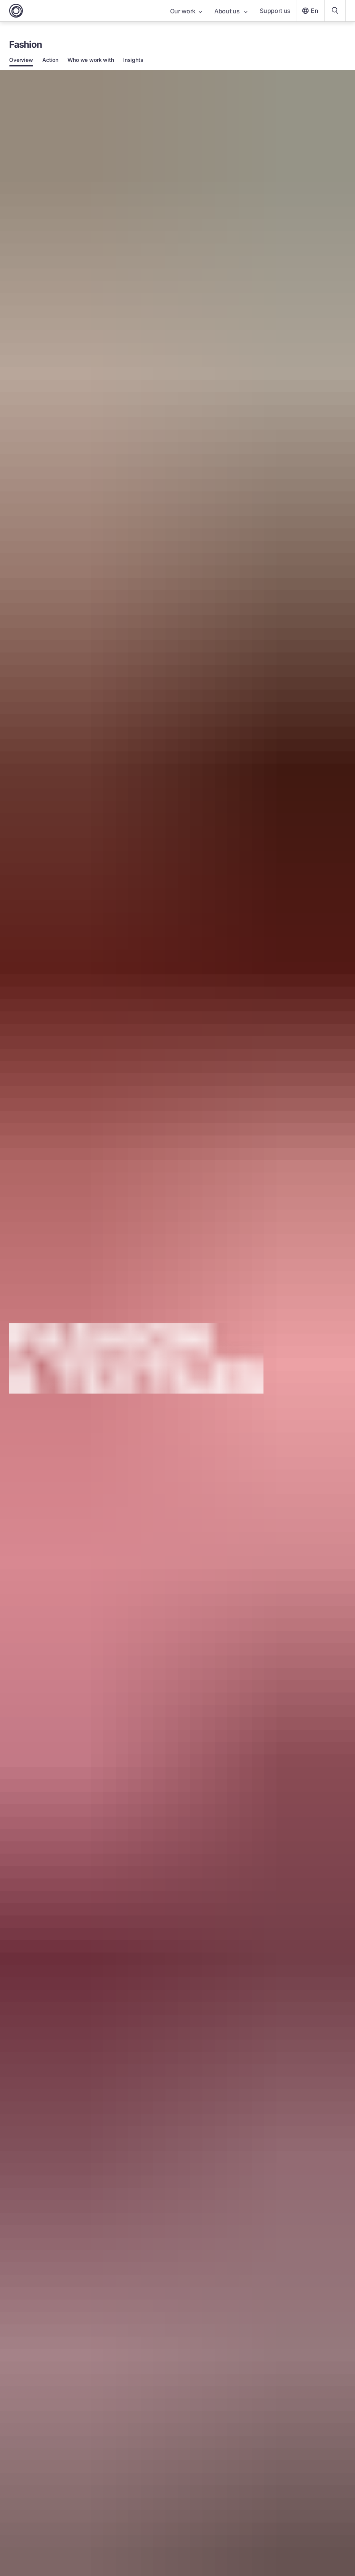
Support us (275, 11)
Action (50, 60)
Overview (21, 60)
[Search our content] (335, 10)
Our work (186, 11)
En (309, 10)
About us (230, 11)
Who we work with (90, 60)
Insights (133, 60)
